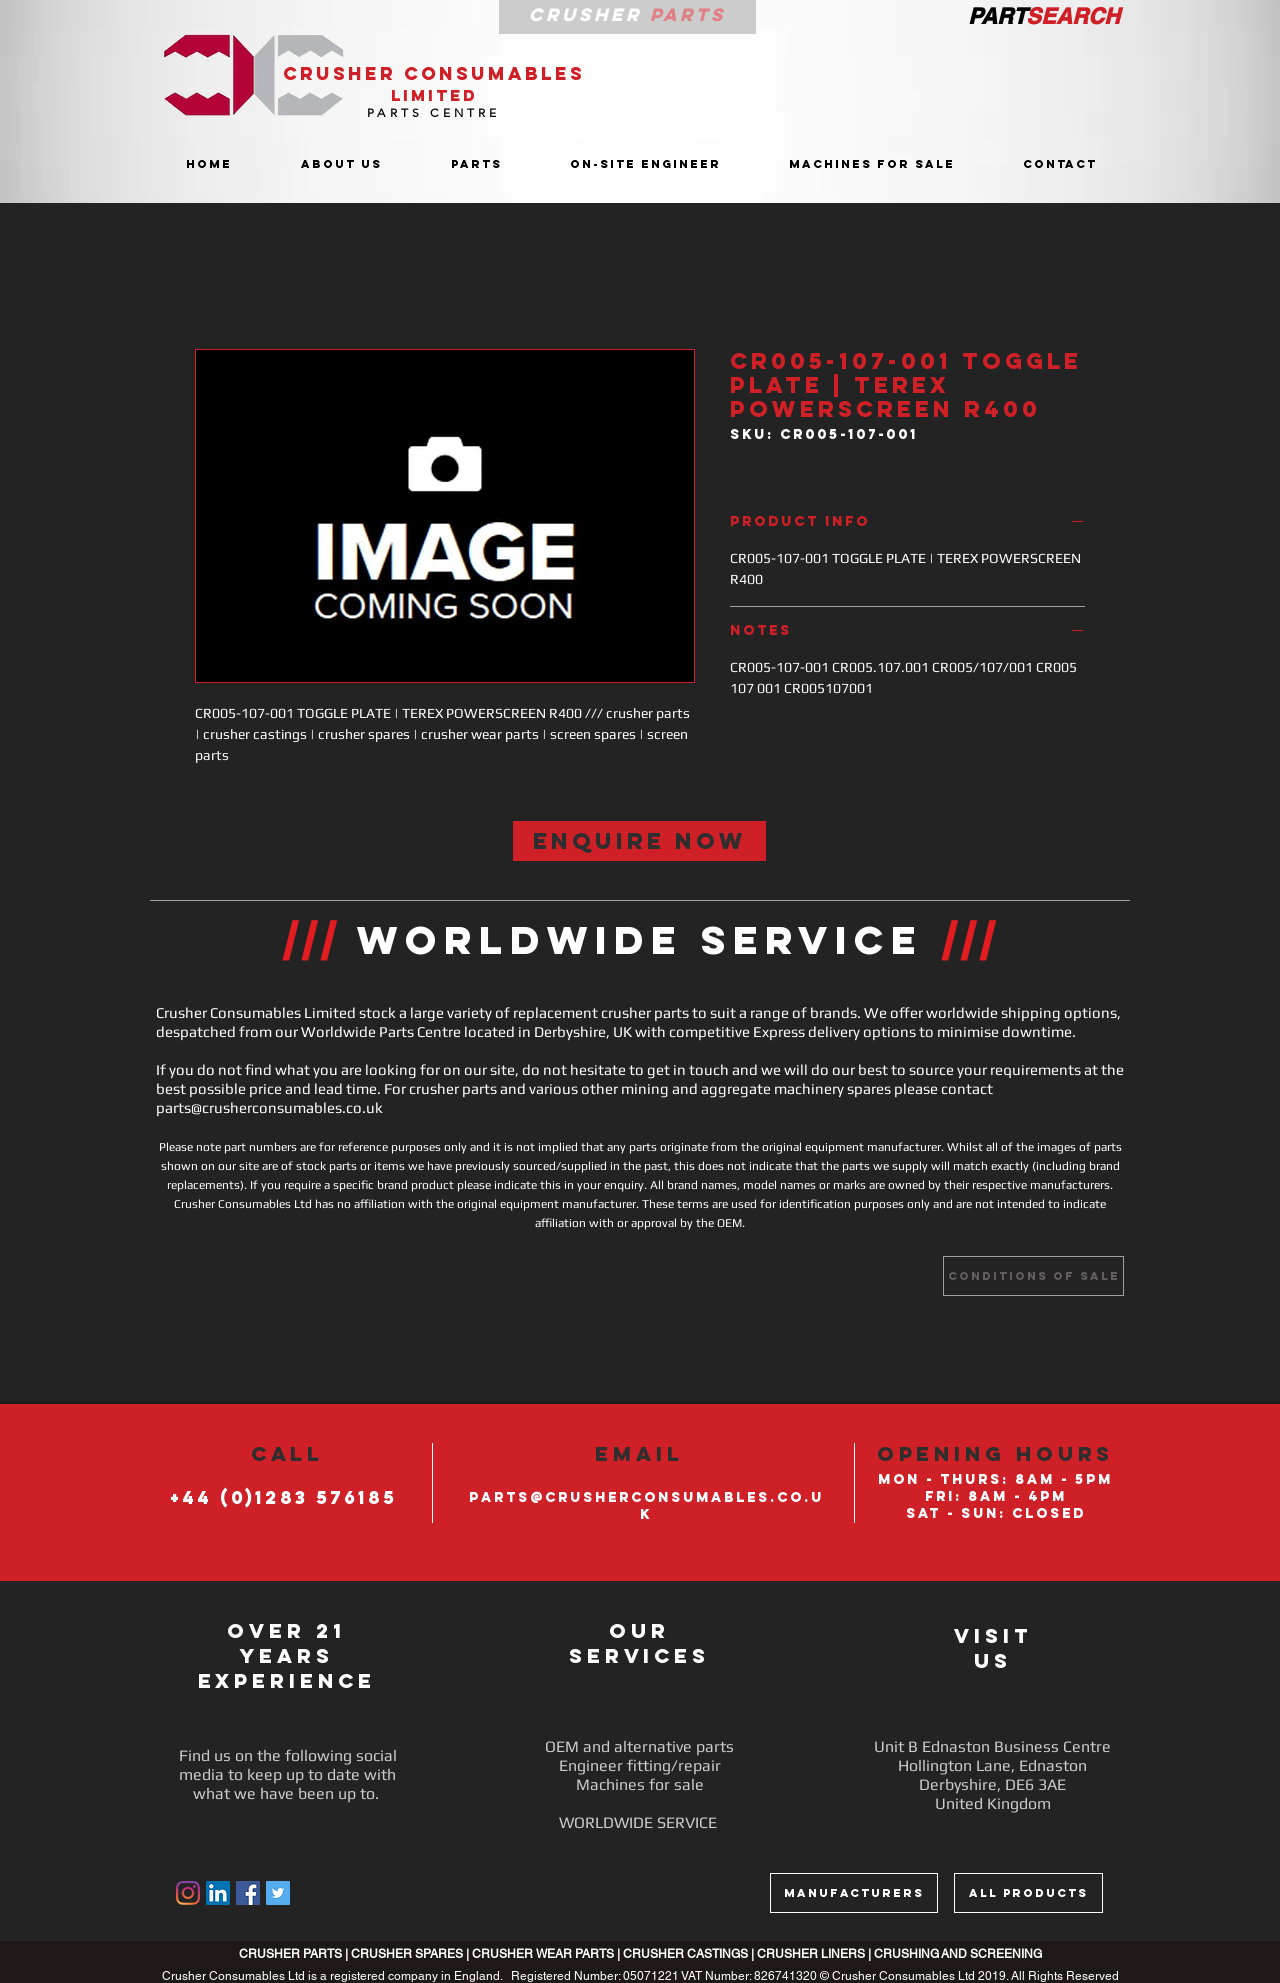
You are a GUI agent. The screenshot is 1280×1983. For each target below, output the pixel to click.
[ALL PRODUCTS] (1028, 1893)
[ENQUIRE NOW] (639, 841)
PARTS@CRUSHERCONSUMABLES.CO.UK (646, 1506)
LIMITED (434, 95)
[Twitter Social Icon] (278, 1893)
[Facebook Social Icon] (248, 1893)
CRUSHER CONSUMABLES (434, 73)
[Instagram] (188, 1893)
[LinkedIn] (218, 1893)
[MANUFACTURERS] (854, 1893)
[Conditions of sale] (1033, 1276)
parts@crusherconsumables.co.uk (269, 1107)
